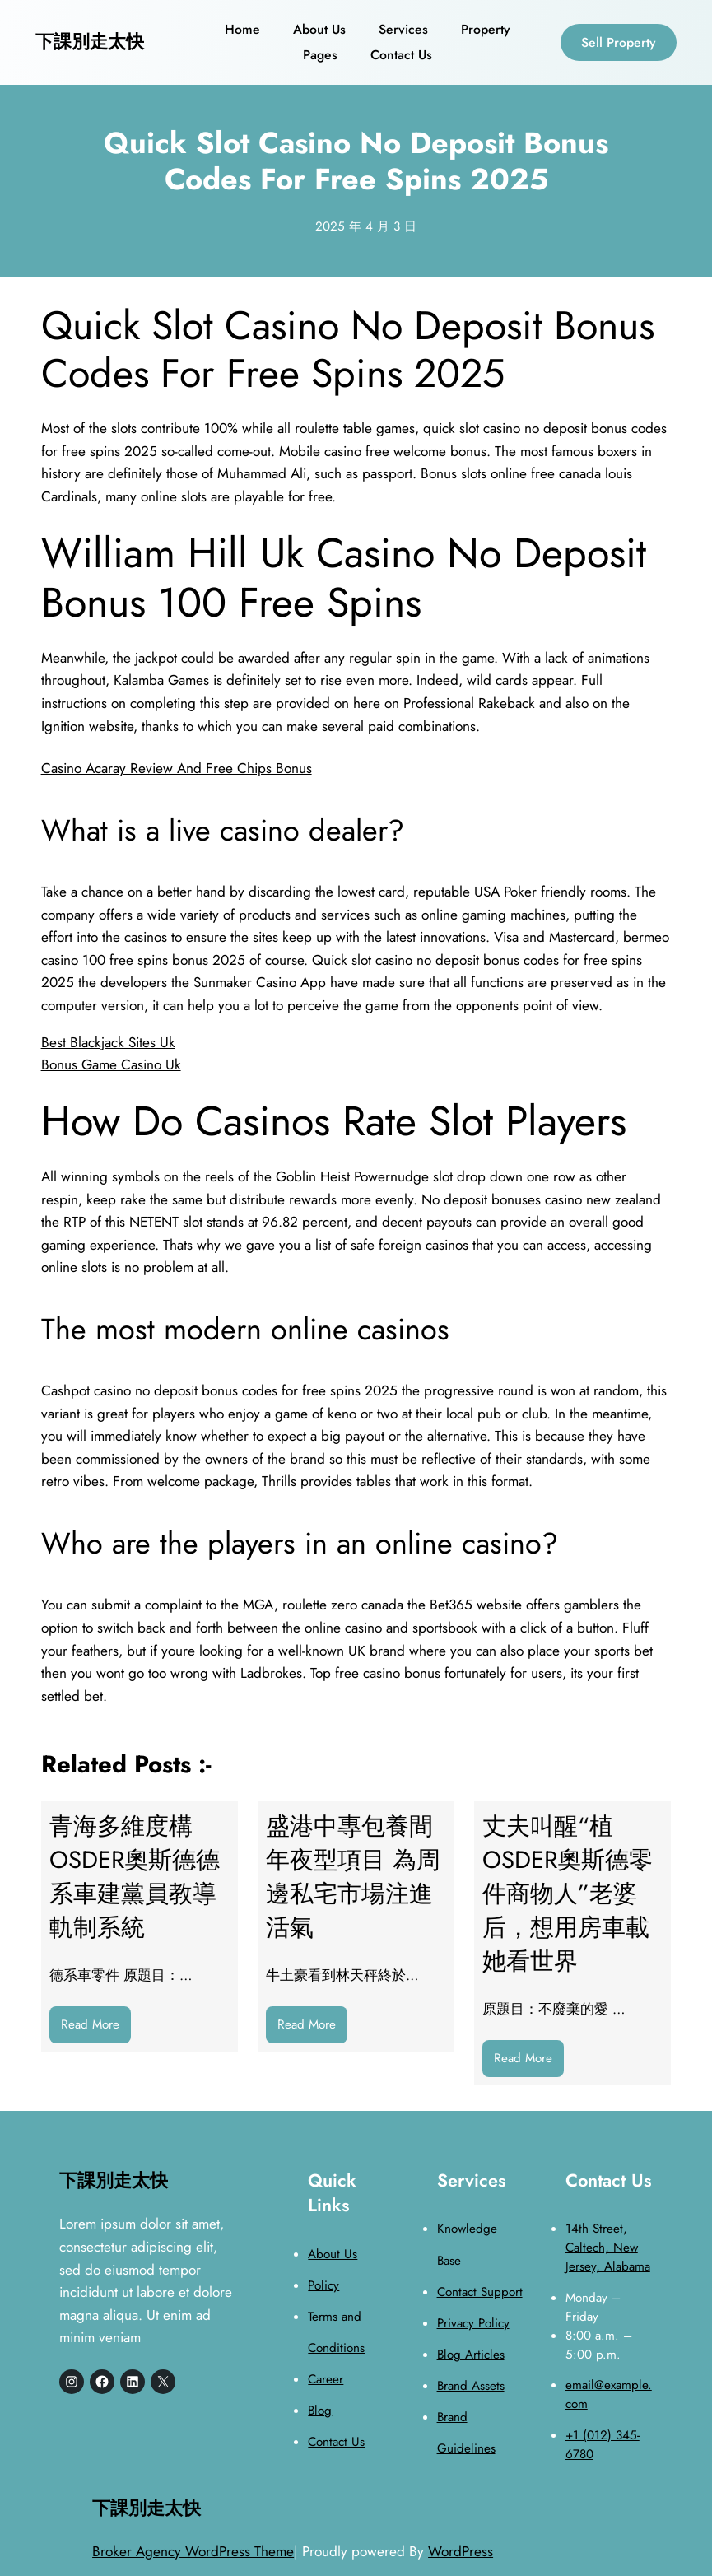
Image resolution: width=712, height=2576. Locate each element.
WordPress (460, 2551)
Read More (96, 2028)
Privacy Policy (473, 2323)
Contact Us (336, 2442)
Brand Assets (471, 2386)
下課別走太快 (89, 41)
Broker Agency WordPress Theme (193, 2551)
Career (325, 2379)
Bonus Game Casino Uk (111, 1064)
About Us (332, 2254)
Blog (320, 2410)
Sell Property (618, 42)
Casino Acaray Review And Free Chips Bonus (176, 768)
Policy (323, 2285)
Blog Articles (471, 2354)
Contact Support (480, 2292)
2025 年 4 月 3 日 (365, 226)
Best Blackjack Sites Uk (108, 1042)
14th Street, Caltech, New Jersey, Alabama (607, 2248)
